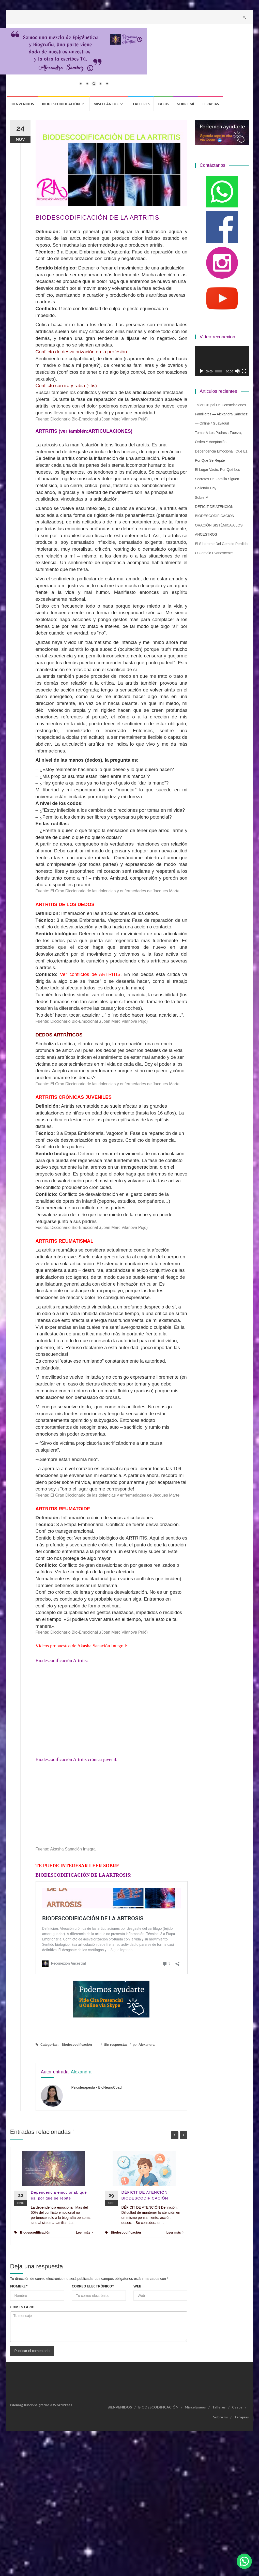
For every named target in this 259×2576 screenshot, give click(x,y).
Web (137, 2203)
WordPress (62, 2322)
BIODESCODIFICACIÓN (61, 103)
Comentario (22, 2224)
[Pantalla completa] (244, 371)
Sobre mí (185, 103)
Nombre (19, 2203)
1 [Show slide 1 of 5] (80, 84)
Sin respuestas (116, 1962)
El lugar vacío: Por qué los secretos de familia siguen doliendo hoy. (217, 479)
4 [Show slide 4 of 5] (100, 84)
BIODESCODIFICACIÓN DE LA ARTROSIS (85, 1886)
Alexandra (147, 1962)
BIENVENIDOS (22, 103)
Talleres (141, 103)
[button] (244, 2561)
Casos (163, 103)
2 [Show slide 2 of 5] (87, 84)
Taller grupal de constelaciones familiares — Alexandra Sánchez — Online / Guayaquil (221, 414)
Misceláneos (106, 103)
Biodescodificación (77, 1962)
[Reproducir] (201, 371)
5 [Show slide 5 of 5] (107, 84)
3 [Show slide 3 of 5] (94, 84)
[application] (222, 361)
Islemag (16, 2322)
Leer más (84, 2149)
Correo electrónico (93, 2203)
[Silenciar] (237, 371)
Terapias (210, 103)
